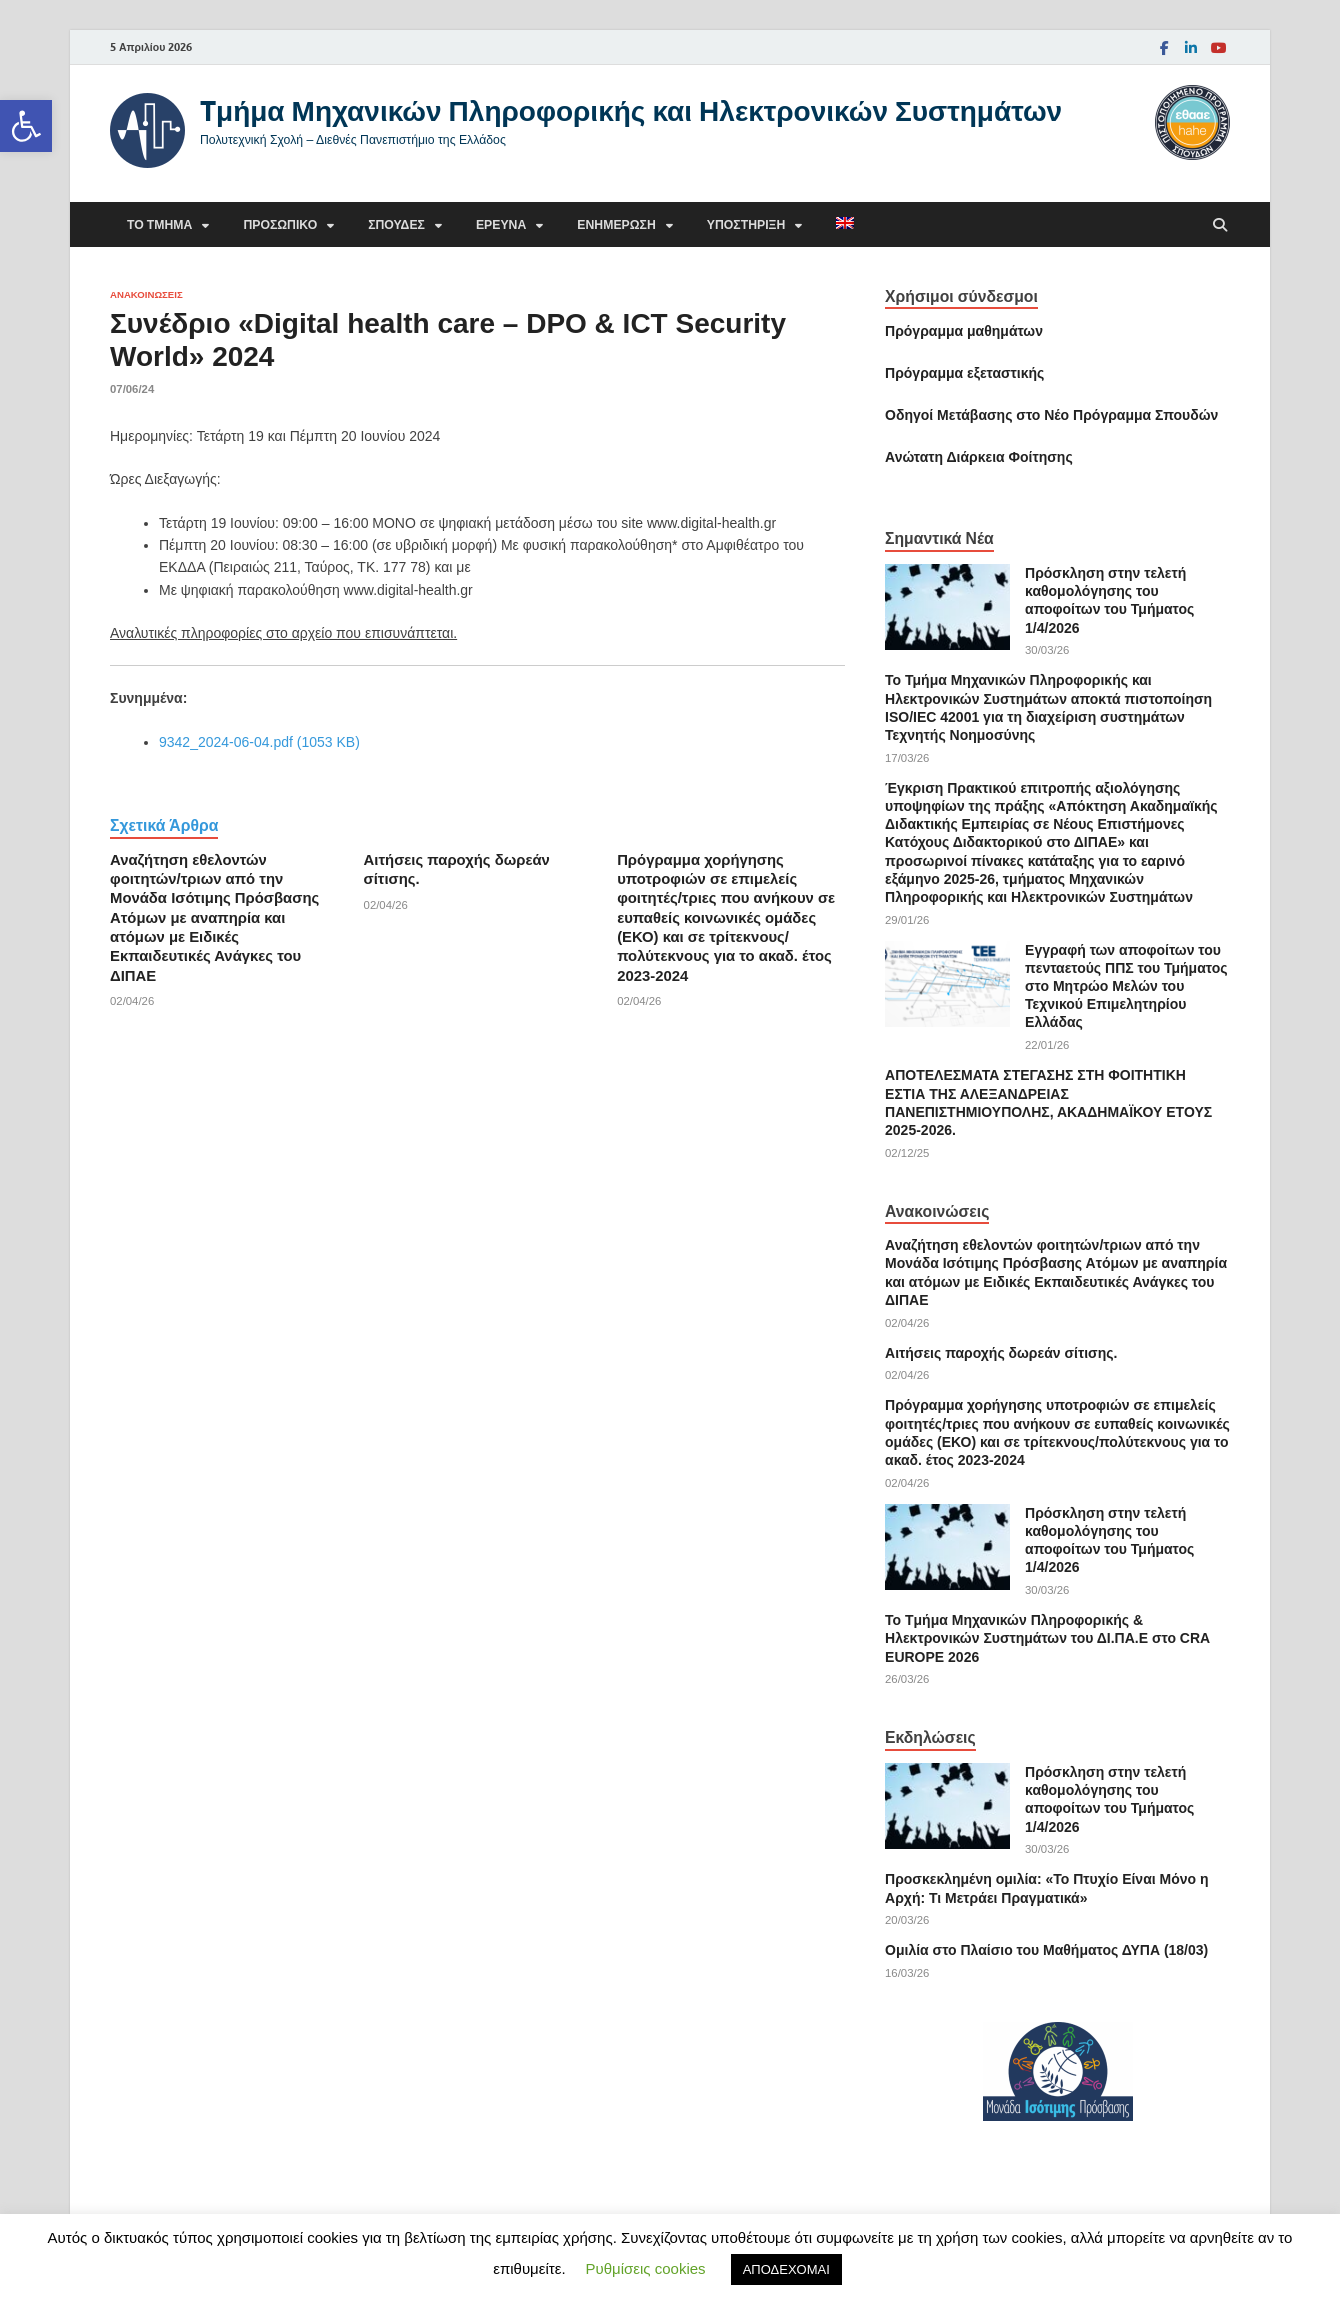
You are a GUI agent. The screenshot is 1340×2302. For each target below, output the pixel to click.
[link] (26, 126)
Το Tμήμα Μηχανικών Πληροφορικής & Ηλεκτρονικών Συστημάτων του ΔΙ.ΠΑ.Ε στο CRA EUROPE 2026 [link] (1047, 1638)
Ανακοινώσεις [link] (146, 294)
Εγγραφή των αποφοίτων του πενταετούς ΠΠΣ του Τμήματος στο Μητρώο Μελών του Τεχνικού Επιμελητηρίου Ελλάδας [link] (1126, 986)
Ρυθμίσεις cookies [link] (646, 2268)
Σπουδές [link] (396, 224)
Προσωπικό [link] (280, 224)
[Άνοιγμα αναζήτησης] (1220, 225)
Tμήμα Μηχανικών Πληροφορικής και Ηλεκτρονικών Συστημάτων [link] (631, 110)
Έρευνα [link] (501, 224)
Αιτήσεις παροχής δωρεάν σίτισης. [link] (1001, 1353)
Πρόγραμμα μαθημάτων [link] (964, 331)
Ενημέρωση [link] (616, 224)
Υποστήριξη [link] (746, 224)
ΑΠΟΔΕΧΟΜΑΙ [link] (786, 2269)
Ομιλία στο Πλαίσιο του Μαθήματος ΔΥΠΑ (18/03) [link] (1046, 1950)
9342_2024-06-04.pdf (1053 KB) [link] (259, 742)
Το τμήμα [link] (159, 224)
